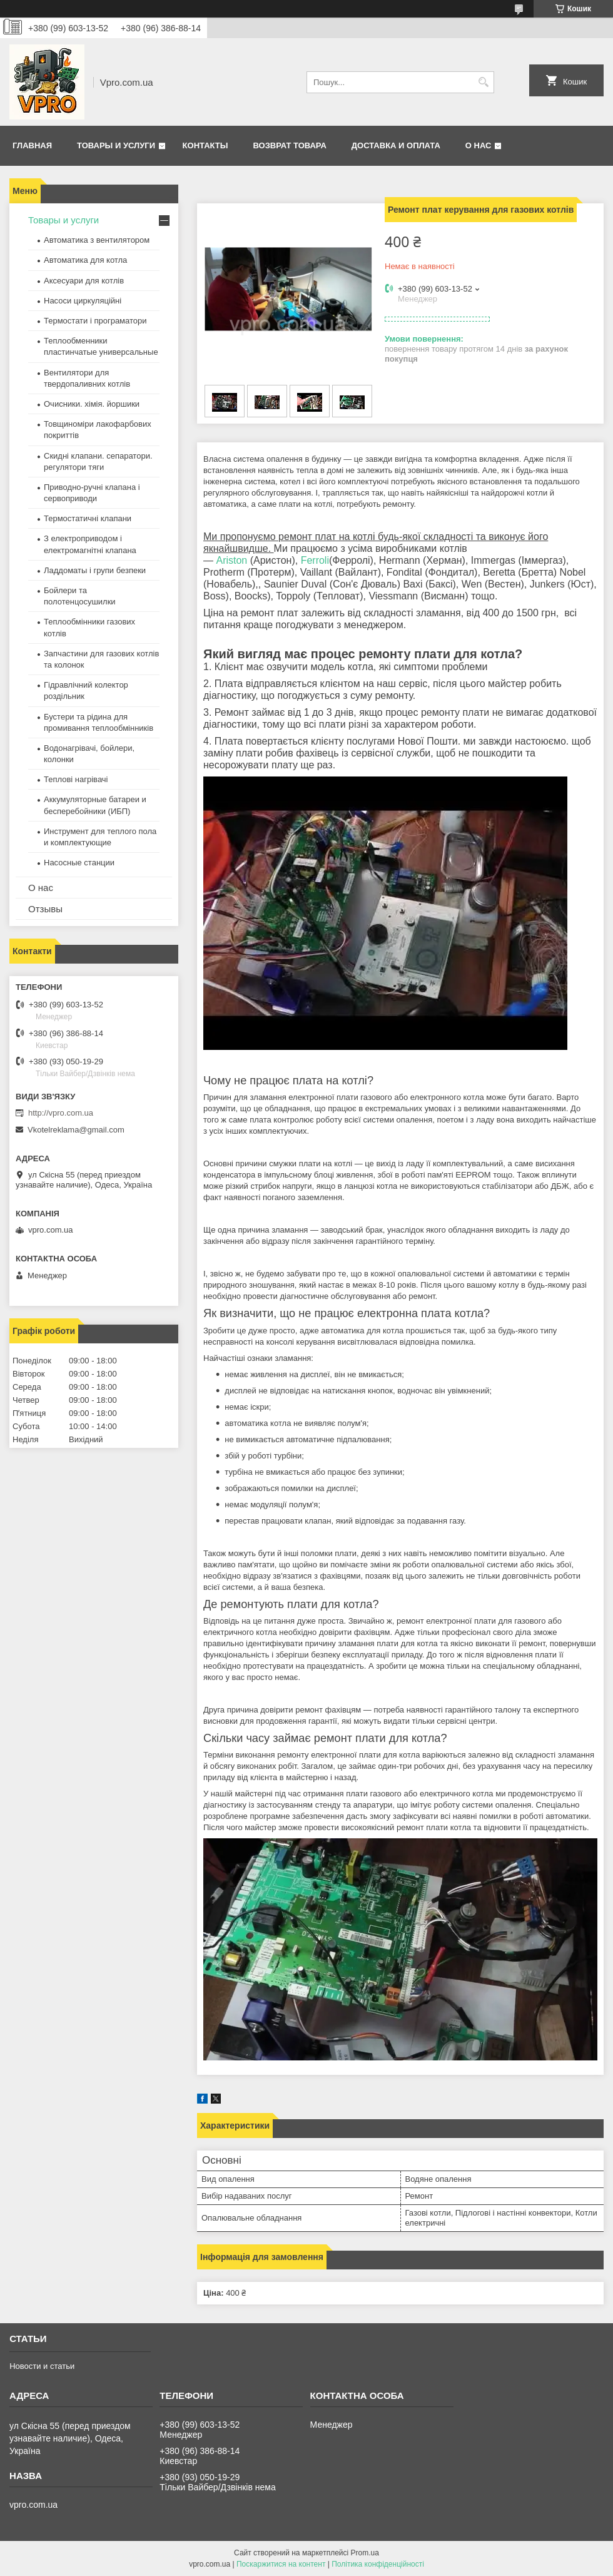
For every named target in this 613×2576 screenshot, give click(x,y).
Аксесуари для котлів (84, 280)
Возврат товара (289, 145)
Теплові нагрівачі (76, 779)
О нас (478, 145)
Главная (32, 145)
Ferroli (315, 560)
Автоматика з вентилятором (96, 240)
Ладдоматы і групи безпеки (95, 570)
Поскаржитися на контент (280, 2564)
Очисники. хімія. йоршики (91, 404)
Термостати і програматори (95, 320)
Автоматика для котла (85, 260)
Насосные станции (79, 862)
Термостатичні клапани (87, 518)
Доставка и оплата (396, 145)
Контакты (205, 145)
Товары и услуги (116, 145)
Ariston (231, 560)
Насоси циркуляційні (82, 300)
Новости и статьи (41, 2366)
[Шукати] (483, 82)
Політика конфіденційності (378, 2564)
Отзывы (45, 909)
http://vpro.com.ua (60, 1112)
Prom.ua (365, 2552)
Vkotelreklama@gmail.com (76, 1129)
